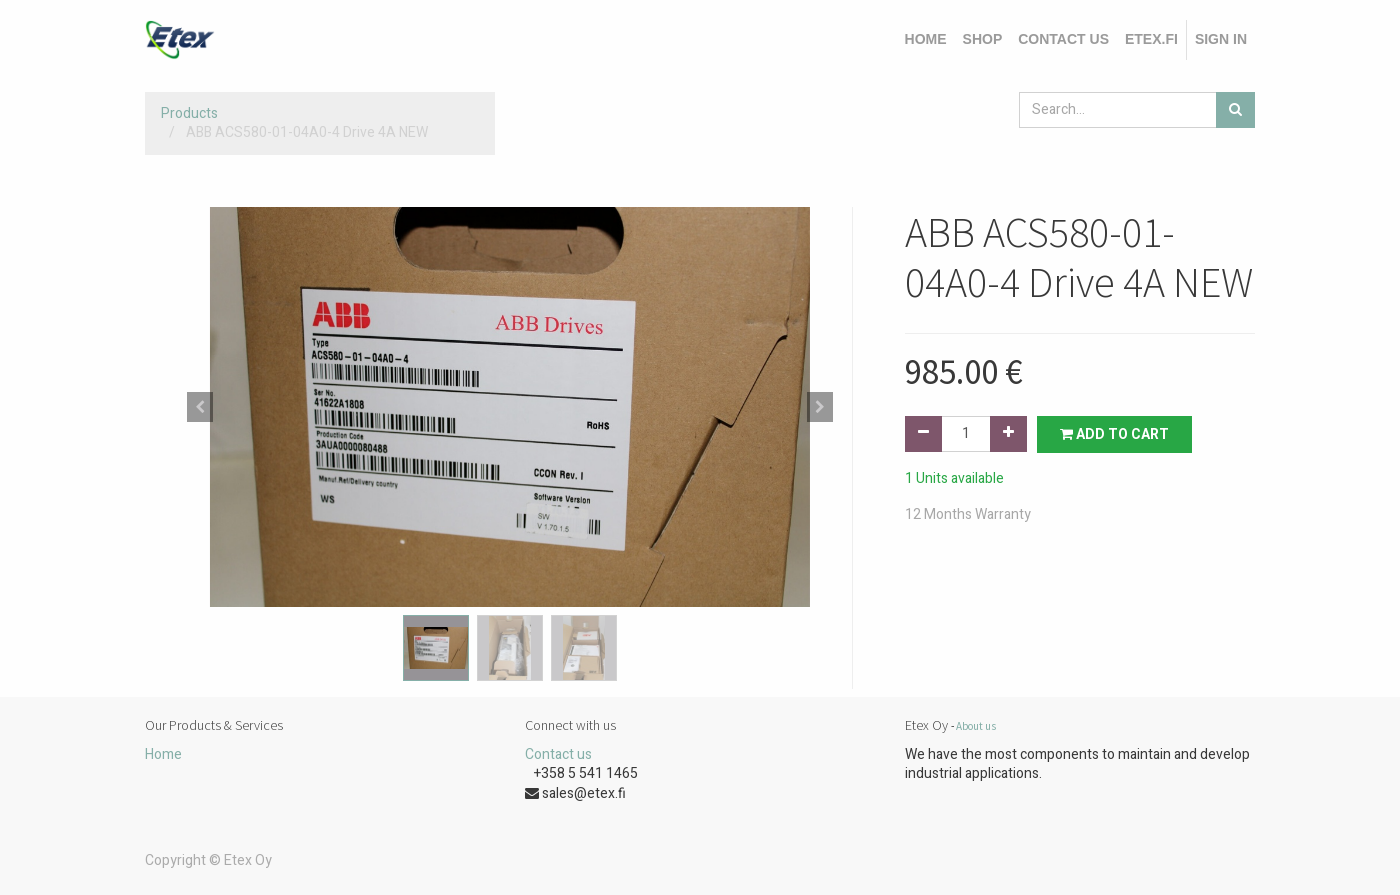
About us (976, 726)
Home (163, 754)
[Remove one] (923, 434)
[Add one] (1008, 434)
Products (189, 113)
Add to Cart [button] (1114, 434)
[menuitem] (926, 40)
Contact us (558, 754)
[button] (200, 407)
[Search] (1235, 110)
